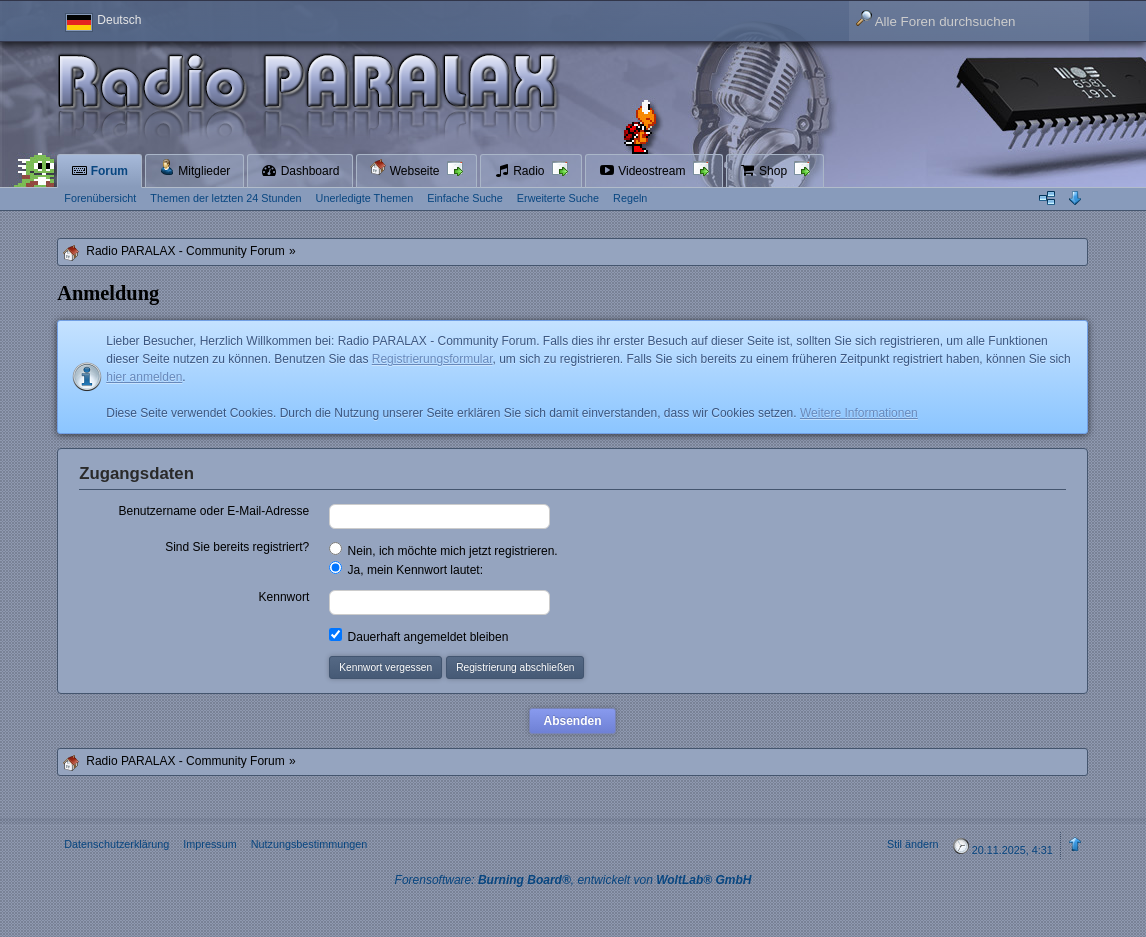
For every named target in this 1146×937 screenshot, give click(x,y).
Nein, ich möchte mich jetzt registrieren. (443, 550)
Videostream (644, 171)
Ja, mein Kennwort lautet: (406, 569)
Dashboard (300, 171)
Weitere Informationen (859, 413)
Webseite (406, 168)
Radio (521, 171)
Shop (765, 171)
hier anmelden (144, 377)
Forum (99, 171)
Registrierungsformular (432, 359)
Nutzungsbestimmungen (309, 844)
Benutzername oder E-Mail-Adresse (213, 511)
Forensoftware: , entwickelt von (573, 880)
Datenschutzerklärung (116, 844)
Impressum (209, 844)
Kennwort (284, 597)
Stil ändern (913, 844)
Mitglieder (194, 168)
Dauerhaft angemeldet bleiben (418, 636)
